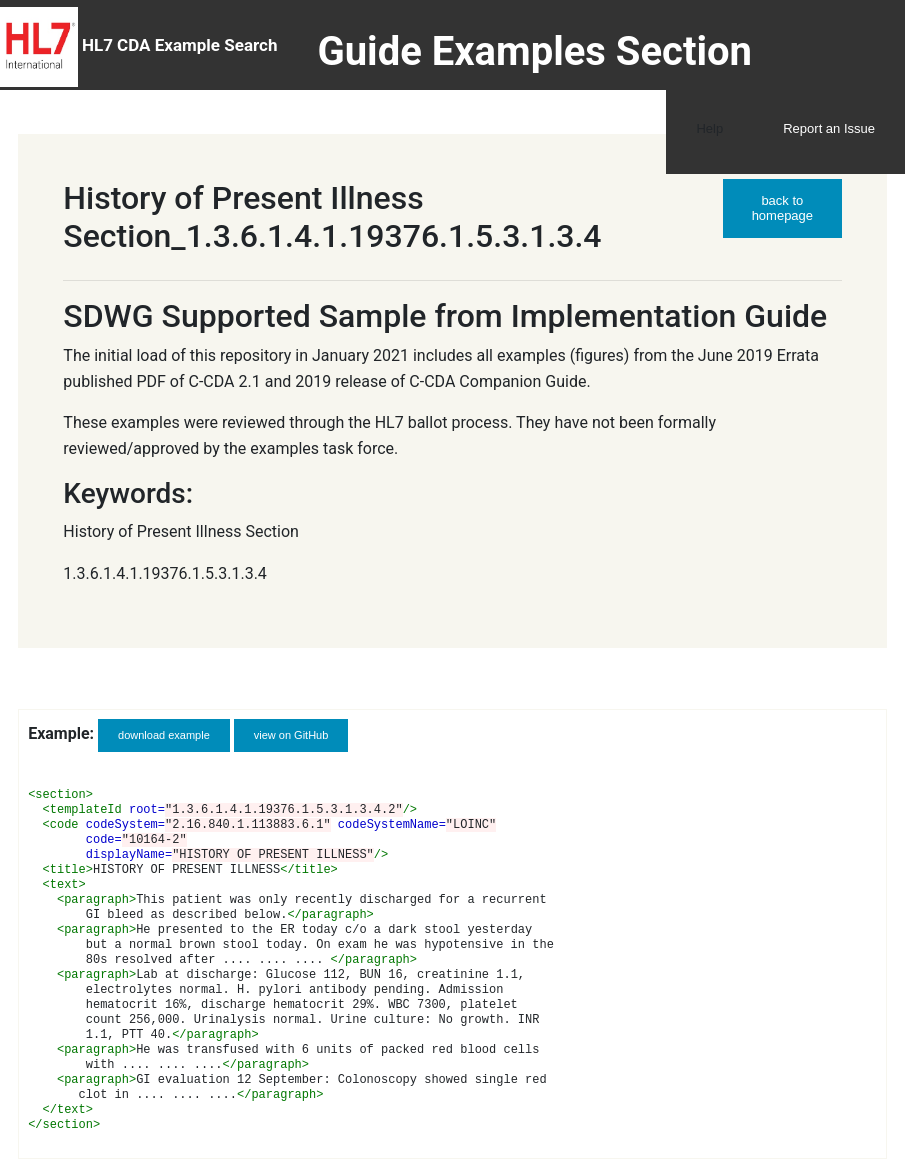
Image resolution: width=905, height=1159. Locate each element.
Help (709, 128)
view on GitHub (291, 735)
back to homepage (782, 208)
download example (164, 735)
